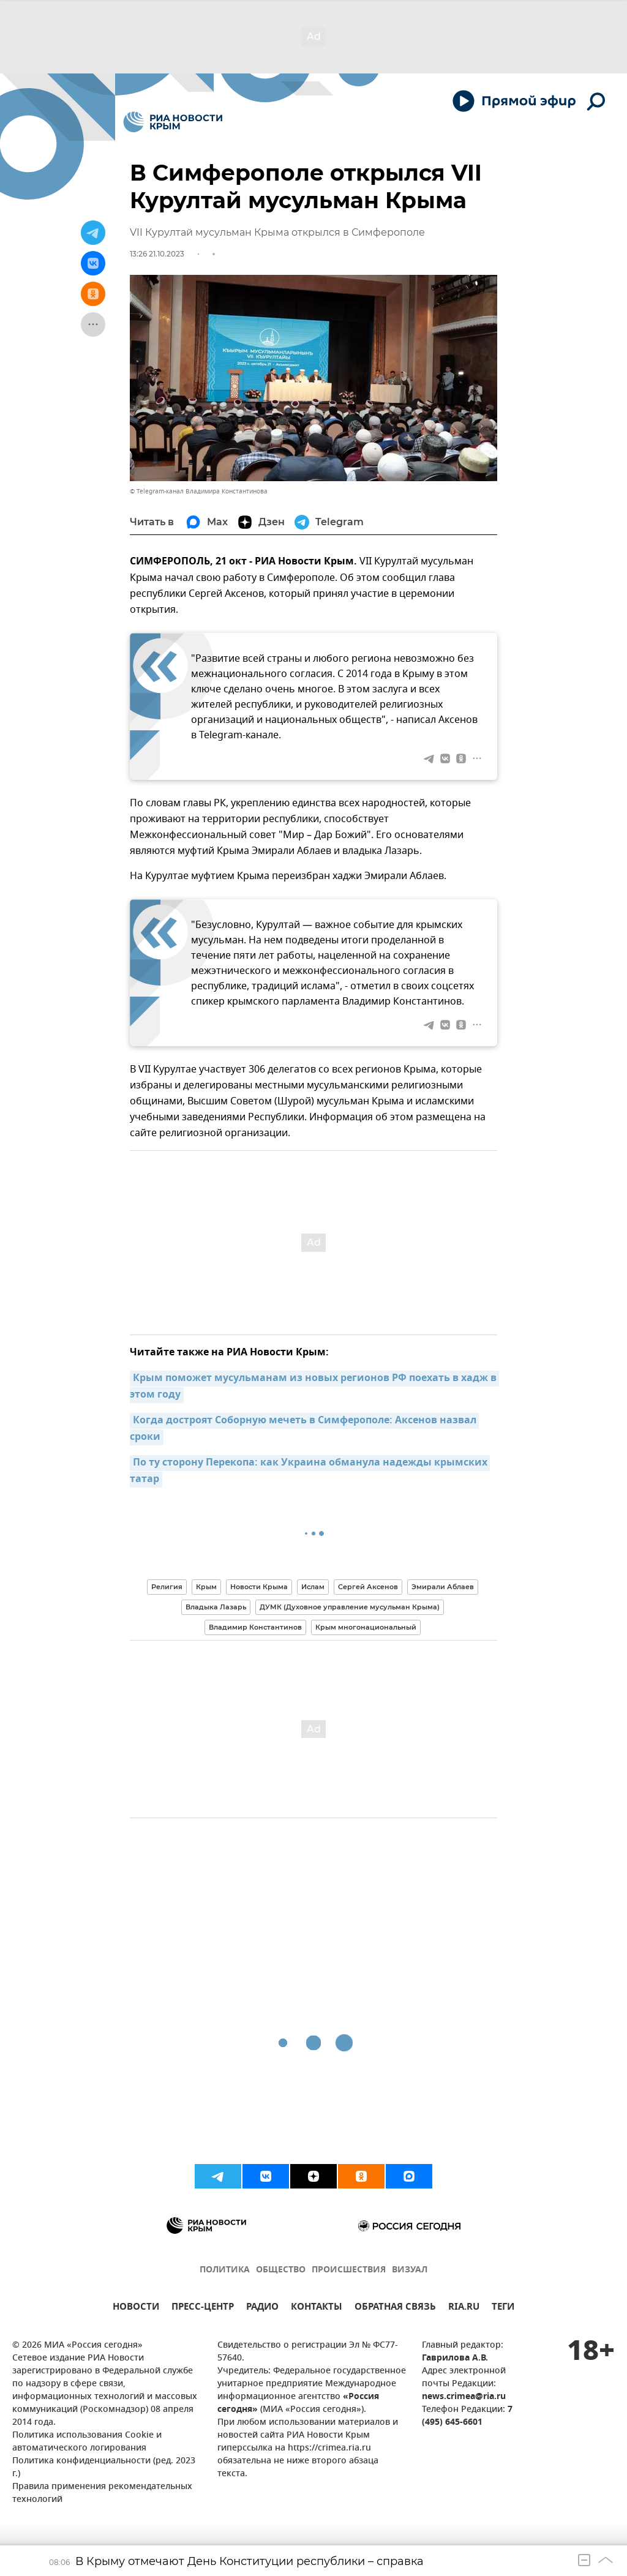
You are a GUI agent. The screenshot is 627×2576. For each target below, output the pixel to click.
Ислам (313, 1586)
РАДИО (262, 2308)
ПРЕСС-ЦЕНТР (202, 2308)
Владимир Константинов (255, 1627)
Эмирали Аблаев (442, 1586)
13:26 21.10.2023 (157, 253)
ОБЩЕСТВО (281, 2270)
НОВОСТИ (136, 2308)
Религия (166, 1586)
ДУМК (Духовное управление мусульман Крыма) (350, 1607)
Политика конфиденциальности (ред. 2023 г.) (103, 2467)
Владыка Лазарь (216, 1607)
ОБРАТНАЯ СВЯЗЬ (395, 2308)
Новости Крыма (259, 1586)
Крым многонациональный (365, 1627)
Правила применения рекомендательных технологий (102, 2493)
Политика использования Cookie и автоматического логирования (87, 2441)
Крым (206, 1586)
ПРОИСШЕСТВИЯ (349, 2270)
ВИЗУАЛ (409, 2270)
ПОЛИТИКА (225, 2270)
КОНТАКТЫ (316, 2308)
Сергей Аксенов (368, 1586)
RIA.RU (463, 2308)
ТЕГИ (503, 2308)
